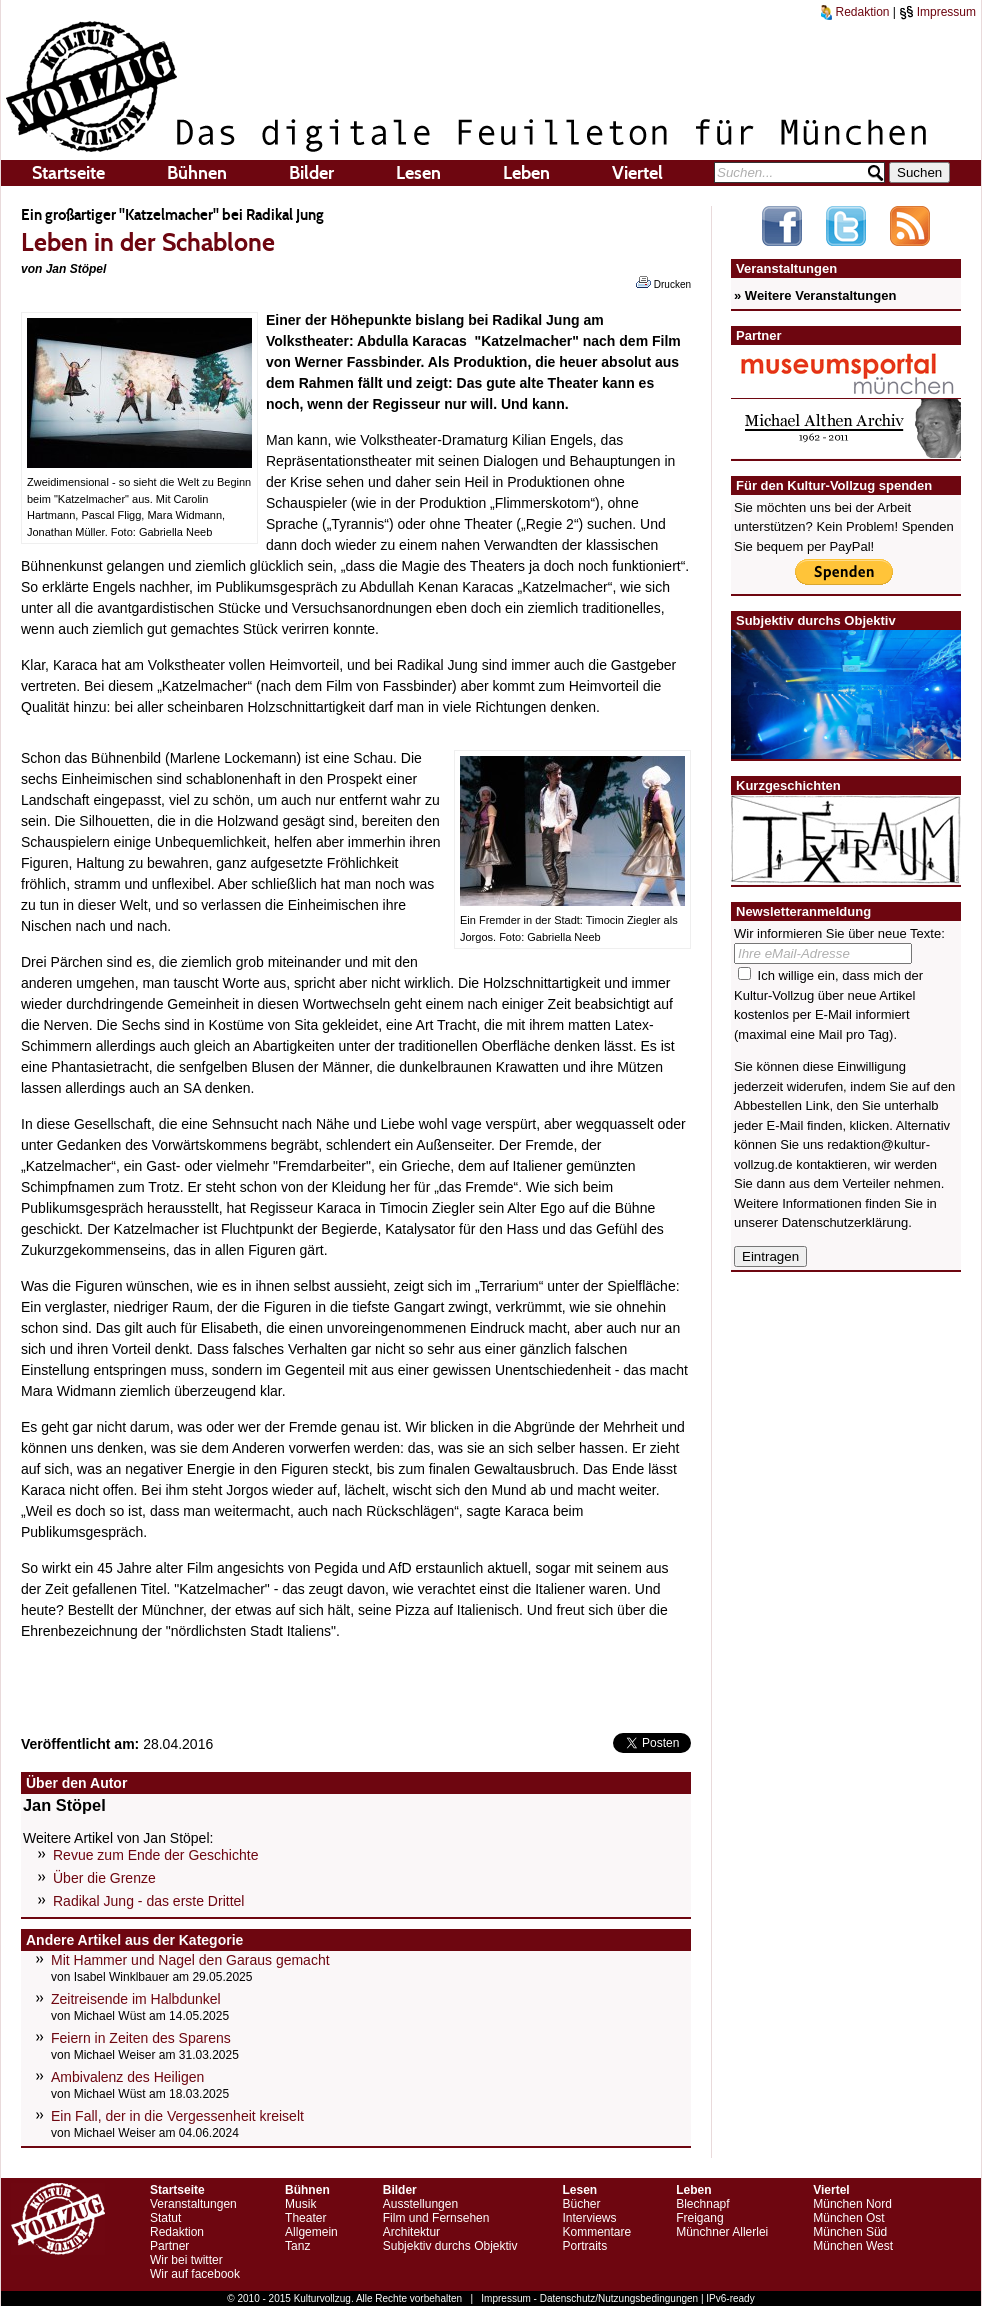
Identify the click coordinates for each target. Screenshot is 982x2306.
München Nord (852, 2204)
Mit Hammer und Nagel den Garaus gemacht (190, 1960)
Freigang (699, 2218)
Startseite (68, 173)
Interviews (589, 2218)
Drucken (663, 283)
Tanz (297, 2246)
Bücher (581, 2204)
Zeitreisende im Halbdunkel (136, 1999)
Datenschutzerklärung (845, 1222)
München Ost (848, 2218)
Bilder (311, 173)
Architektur (411, 2232)
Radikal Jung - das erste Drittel (148, 1901)
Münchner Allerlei (722, 2232)
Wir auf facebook (195, 2274)
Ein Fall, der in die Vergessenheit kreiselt (177, 2116)
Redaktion (855, 12)
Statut (165, 2218)
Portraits (584, 2246)
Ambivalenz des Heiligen (127, 2077)
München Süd (850, 2232)
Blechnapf (702, 2204)
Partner (169, 2246)
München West (853, 2246)
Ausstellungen (420, 2204)
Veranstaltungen (193, 2204)
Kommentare (596, 2232)
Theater (305, 2218)
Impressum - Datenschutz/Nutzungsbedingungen (589, 2298)
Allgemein (311, 2232)
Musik (300, 2204)
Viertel (637, 173)
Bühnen (197, 173)
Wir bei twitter (186, 2260)
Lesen (418, 173)
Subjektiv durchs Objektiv (450, 2246)
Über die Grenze (104, 1878)
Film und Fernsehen (436, 2218)
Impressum (937, 12)
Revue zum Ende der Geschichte (155, 1855)
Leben (526, 173)
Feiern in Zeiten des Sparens (141, 2038)
